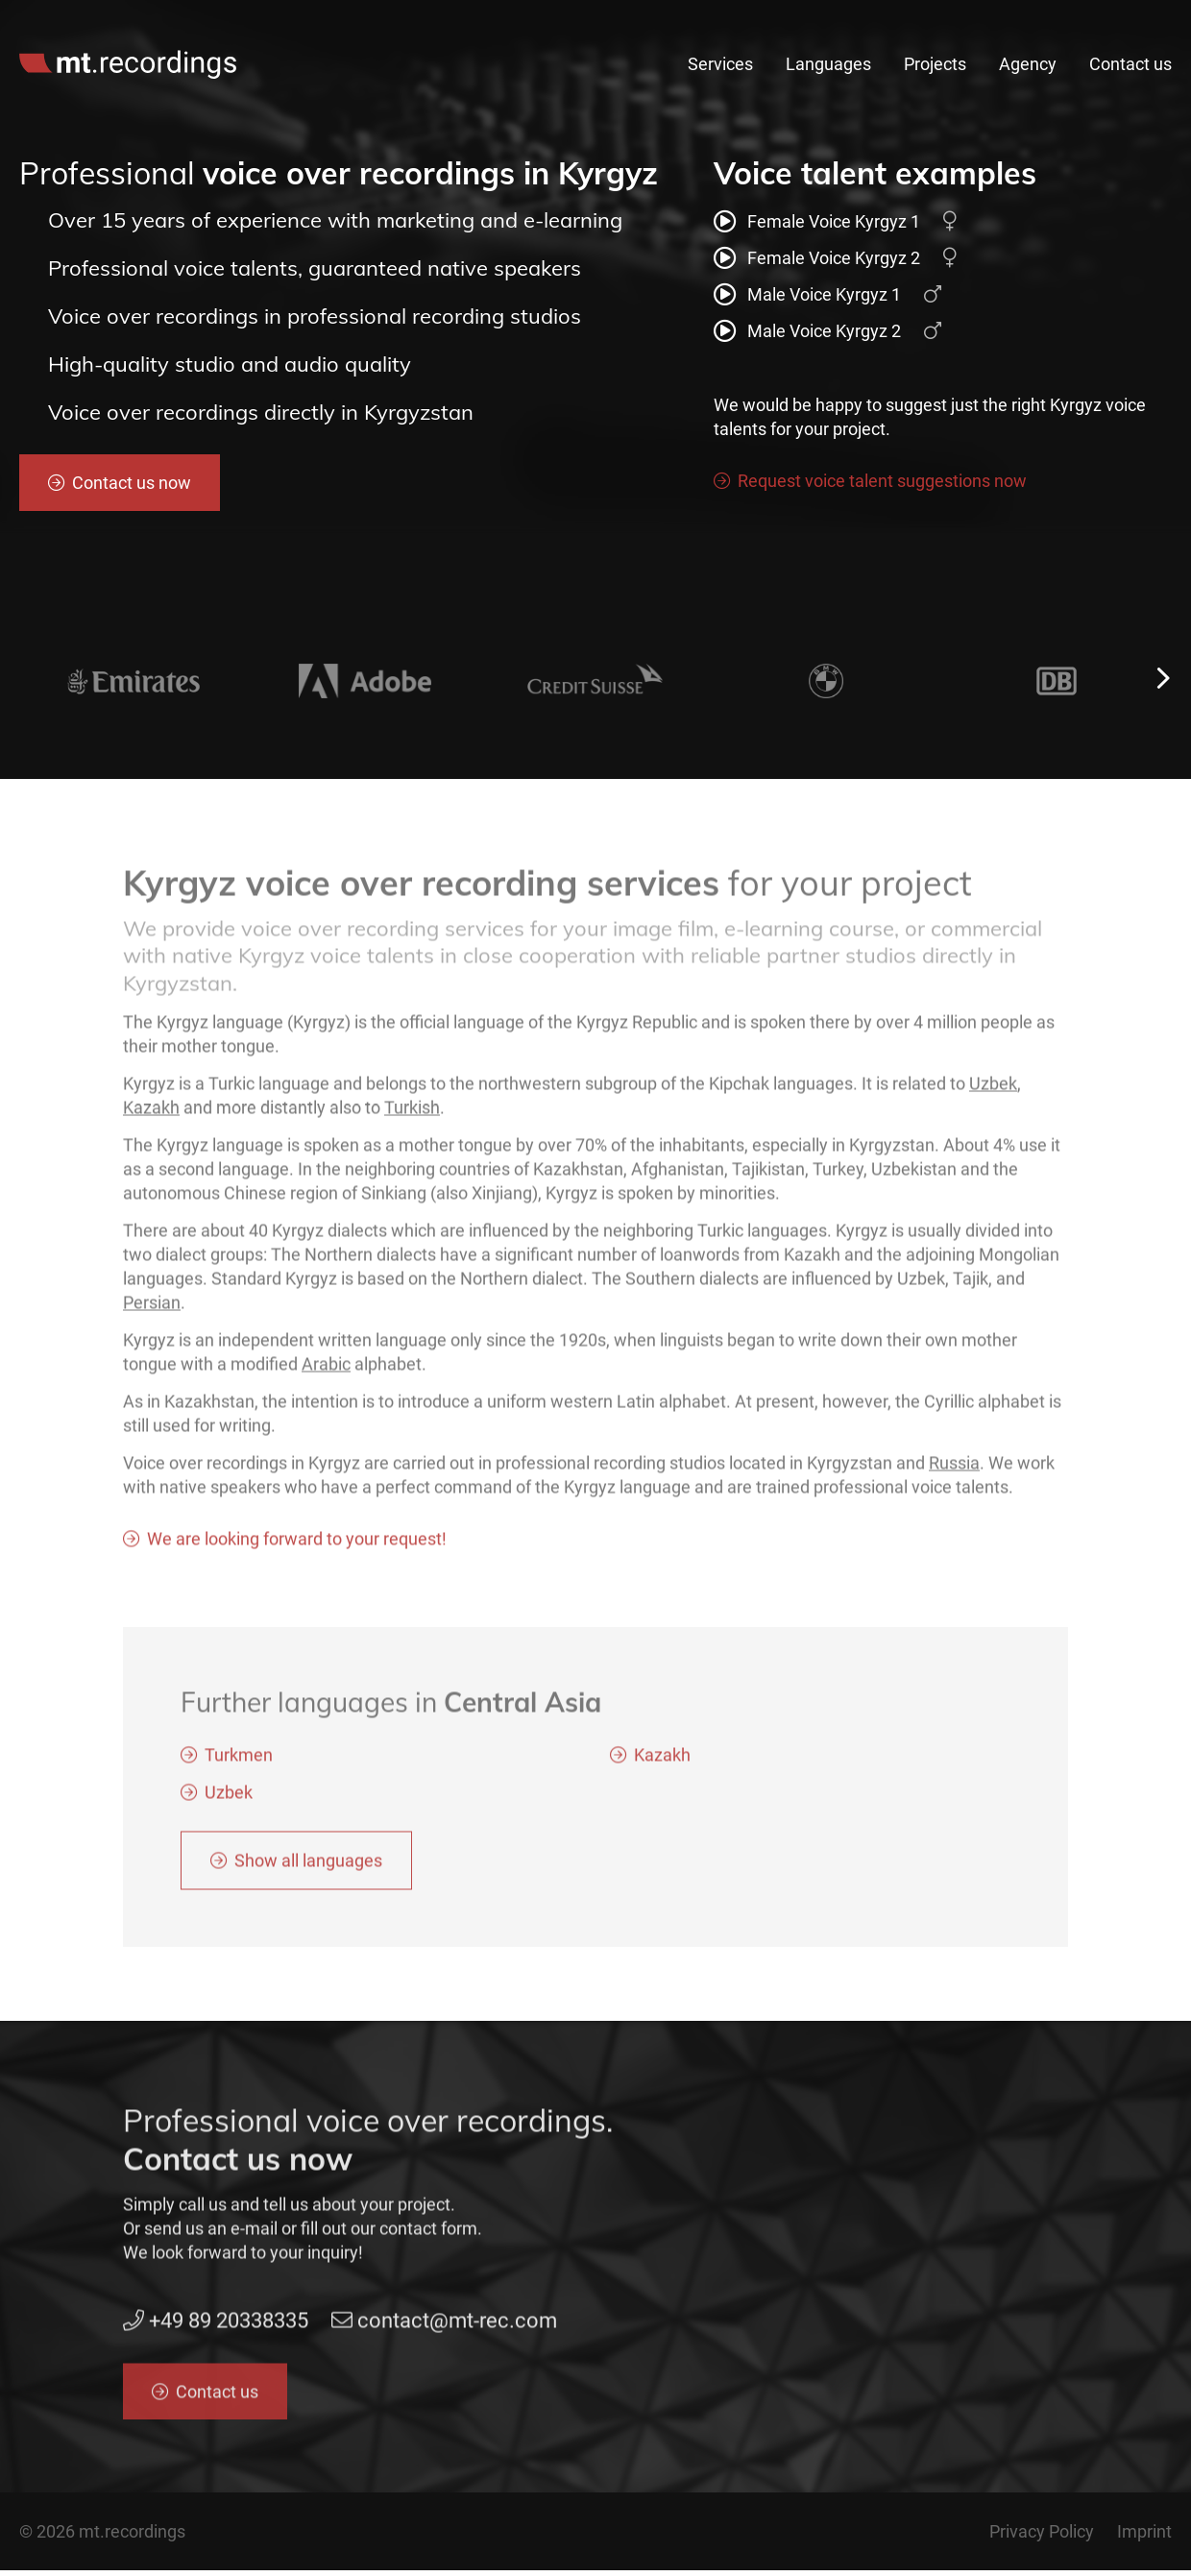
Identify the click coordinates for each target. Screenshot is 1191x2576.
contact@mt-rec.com (1010, 21)
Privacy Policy (1041, 2531)
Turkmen (239, 1761)
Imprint (1144, 2531)
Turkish (412, 1114)
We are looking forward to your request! (297, 1545)
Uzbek (993, 1090)
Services (720, 64)
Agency (1028, 64)
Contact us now (131, 483)
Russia (954, 1469)
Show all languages (308, 1867)
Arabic (326, 1370)
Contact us (1130, 64)
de (1164, 21)
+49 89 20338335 (832, 21)
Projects (935, 64)
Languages (828, 64)
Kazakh (151, 1114)
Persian (152, 1309)
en (1136, 21)
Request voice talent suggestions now (882, 481)
